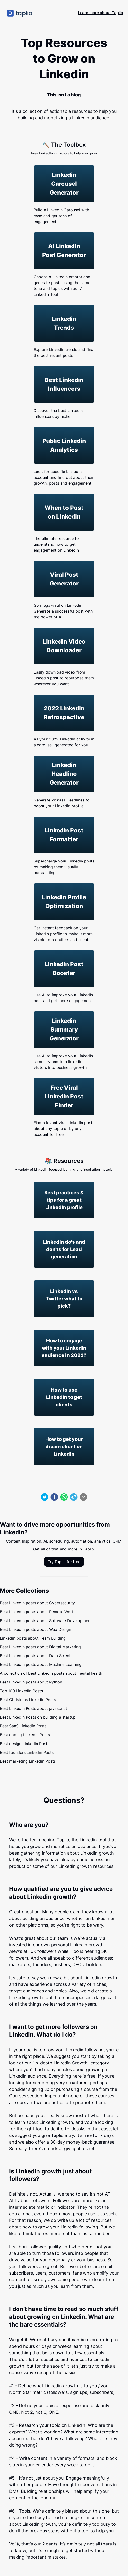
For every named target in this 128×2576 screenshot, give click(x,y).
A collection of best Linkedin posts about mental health (51, 1673)
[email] (83, 1497)
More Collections (24, 1590)
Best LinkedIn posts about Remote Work (37, 1611)
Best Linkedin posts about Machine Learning (41, 1664)
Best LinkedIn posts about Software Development (46, 1620)
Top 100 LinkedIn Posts (21, 1690)
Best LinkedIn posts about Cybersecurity (37, 1603)
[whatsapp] (64, 1497)
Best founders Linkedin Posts (27, 1752)
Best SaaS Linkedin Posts (23, 1726)
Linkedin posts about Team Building (33, 1638)
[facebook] (54, 1497)
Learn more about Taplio (100, 12)
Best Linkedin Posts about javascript (33, 1708)
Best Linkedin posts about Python (31, 1682)
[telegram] (74, 1497)
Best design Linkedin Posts (24, 1743)
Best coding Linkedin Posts (25, 1734)
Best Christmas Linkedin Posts (28, 1699)
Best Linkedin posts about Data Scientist (37, 1655)
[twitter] (44, 1497)
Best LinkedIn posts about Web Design (35, 1629)
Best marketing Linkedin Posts (28, 1761)
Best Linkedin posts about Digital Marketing (40, 1646)
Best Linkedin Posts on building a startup (38, 1717)
